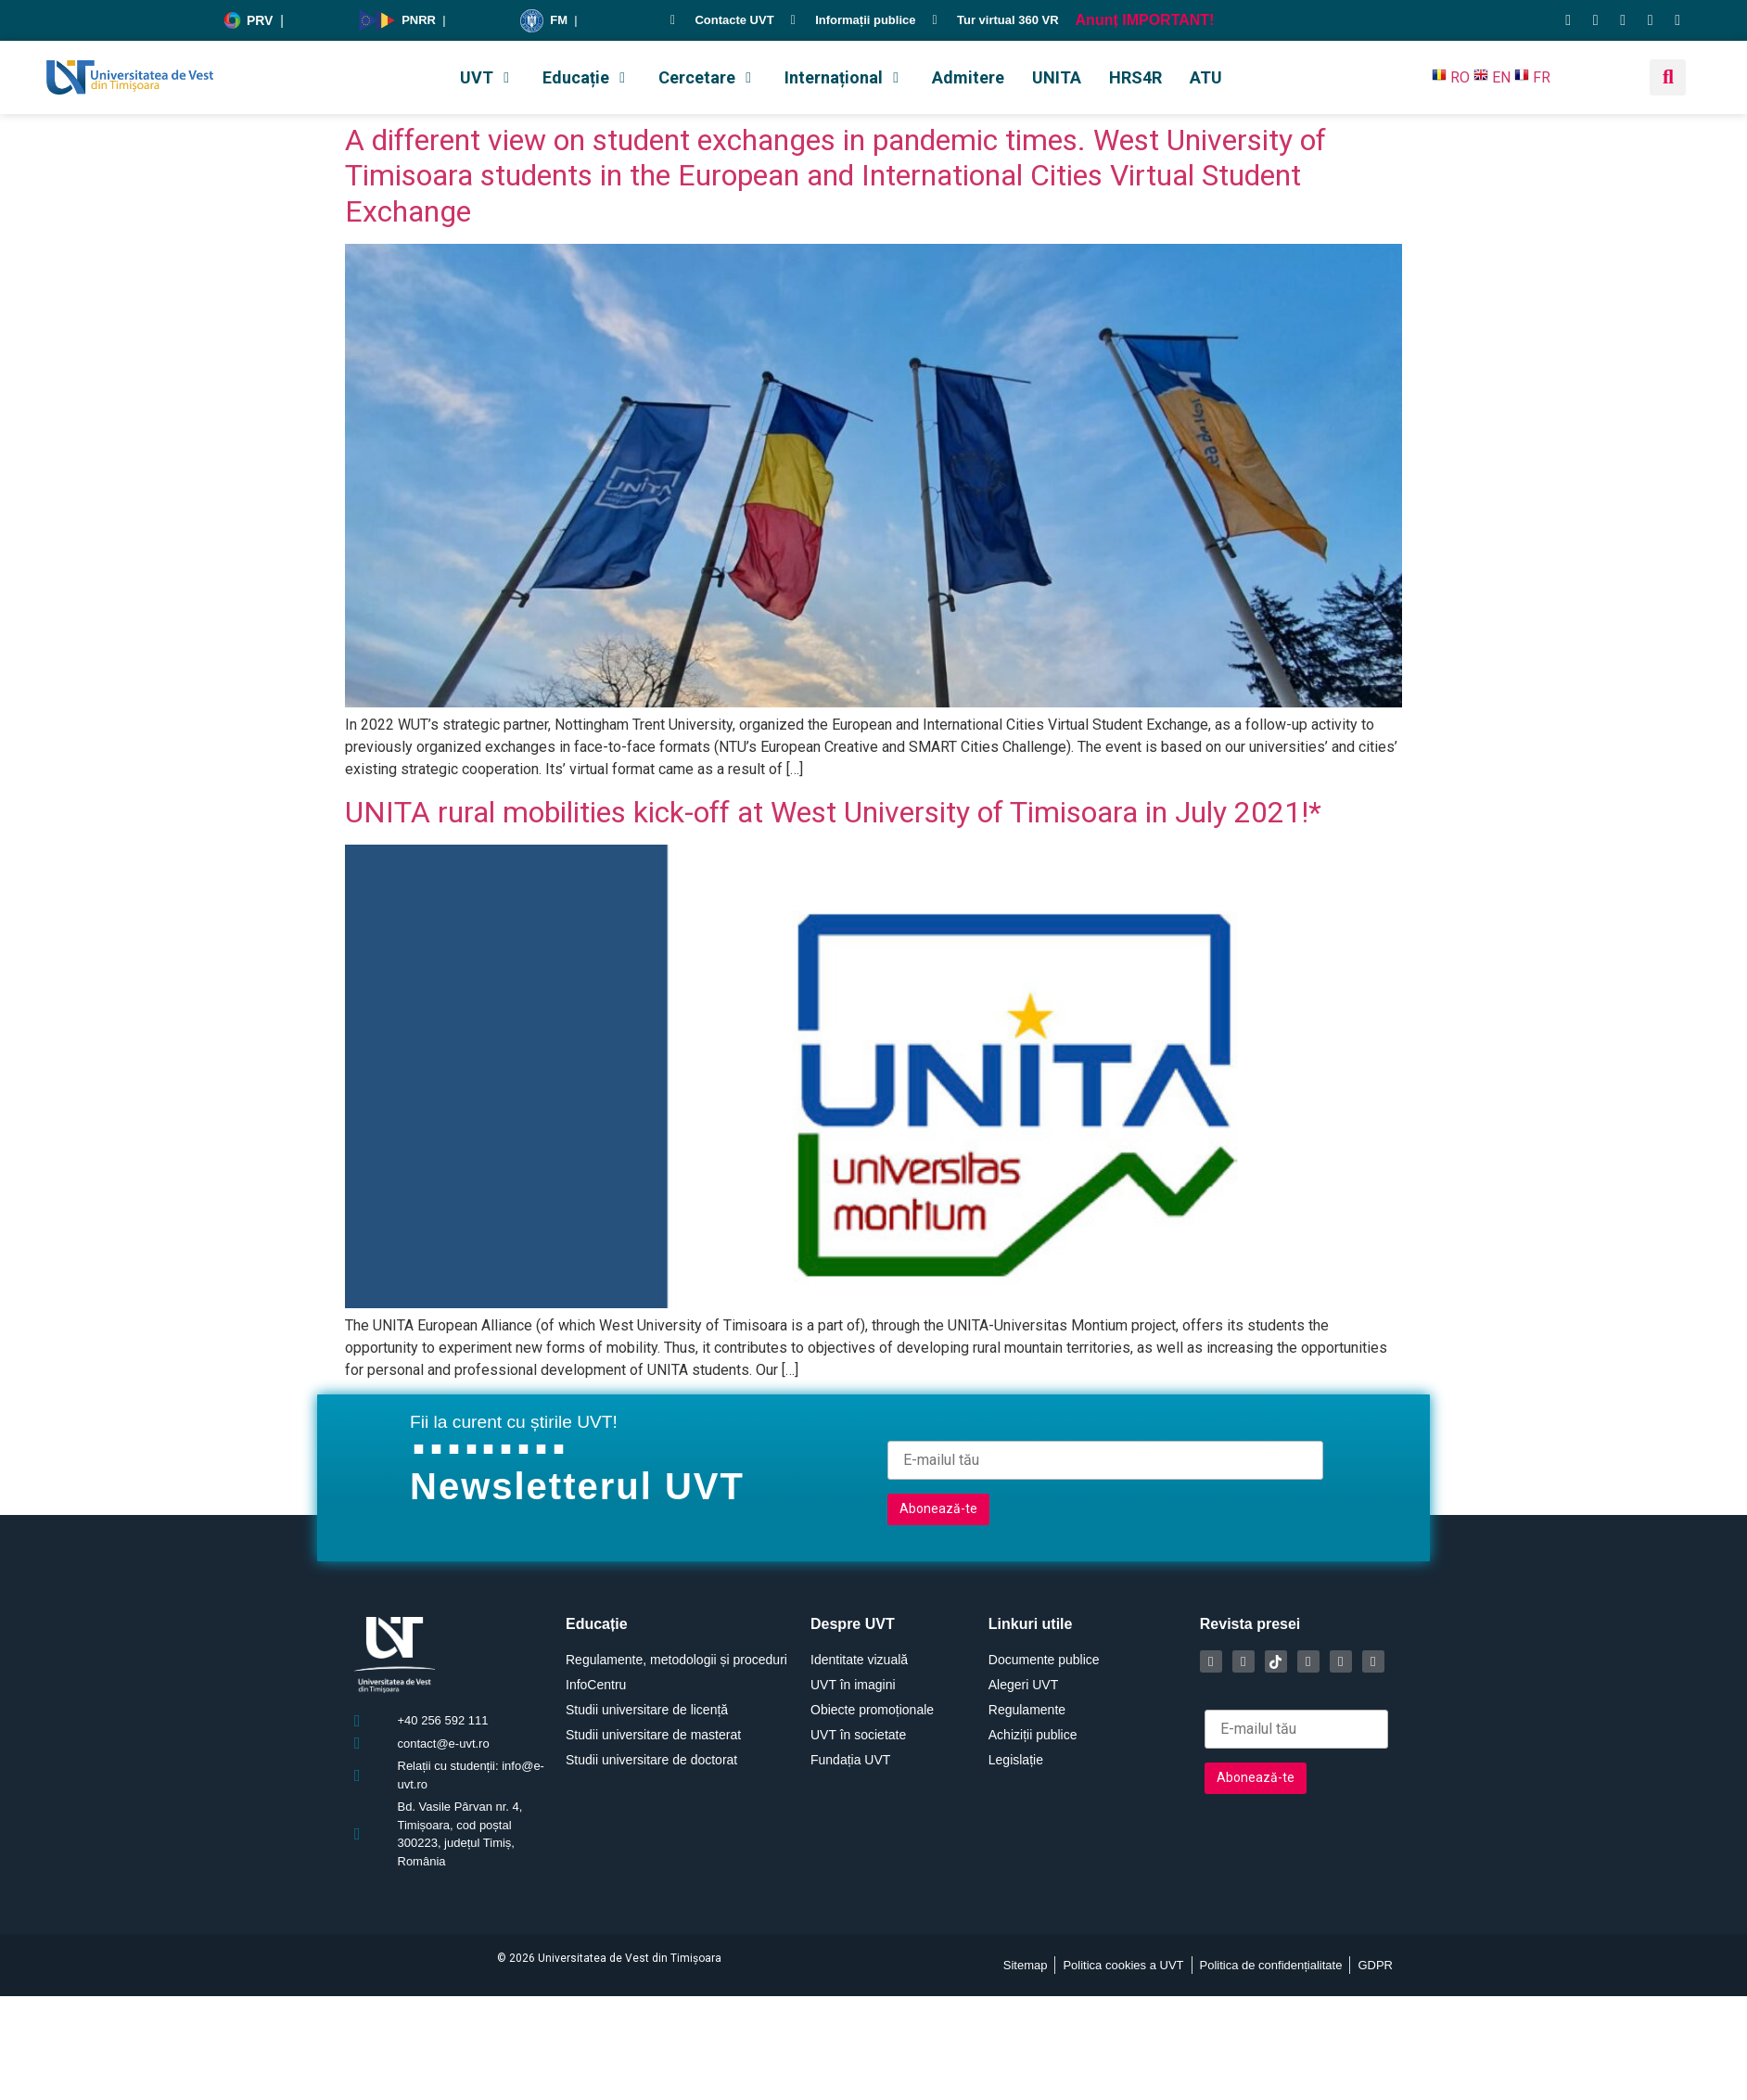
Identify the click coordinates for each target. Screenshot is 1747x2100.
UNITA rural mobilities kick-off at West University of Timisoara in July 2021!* (833, 812)
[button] (487, 77)
